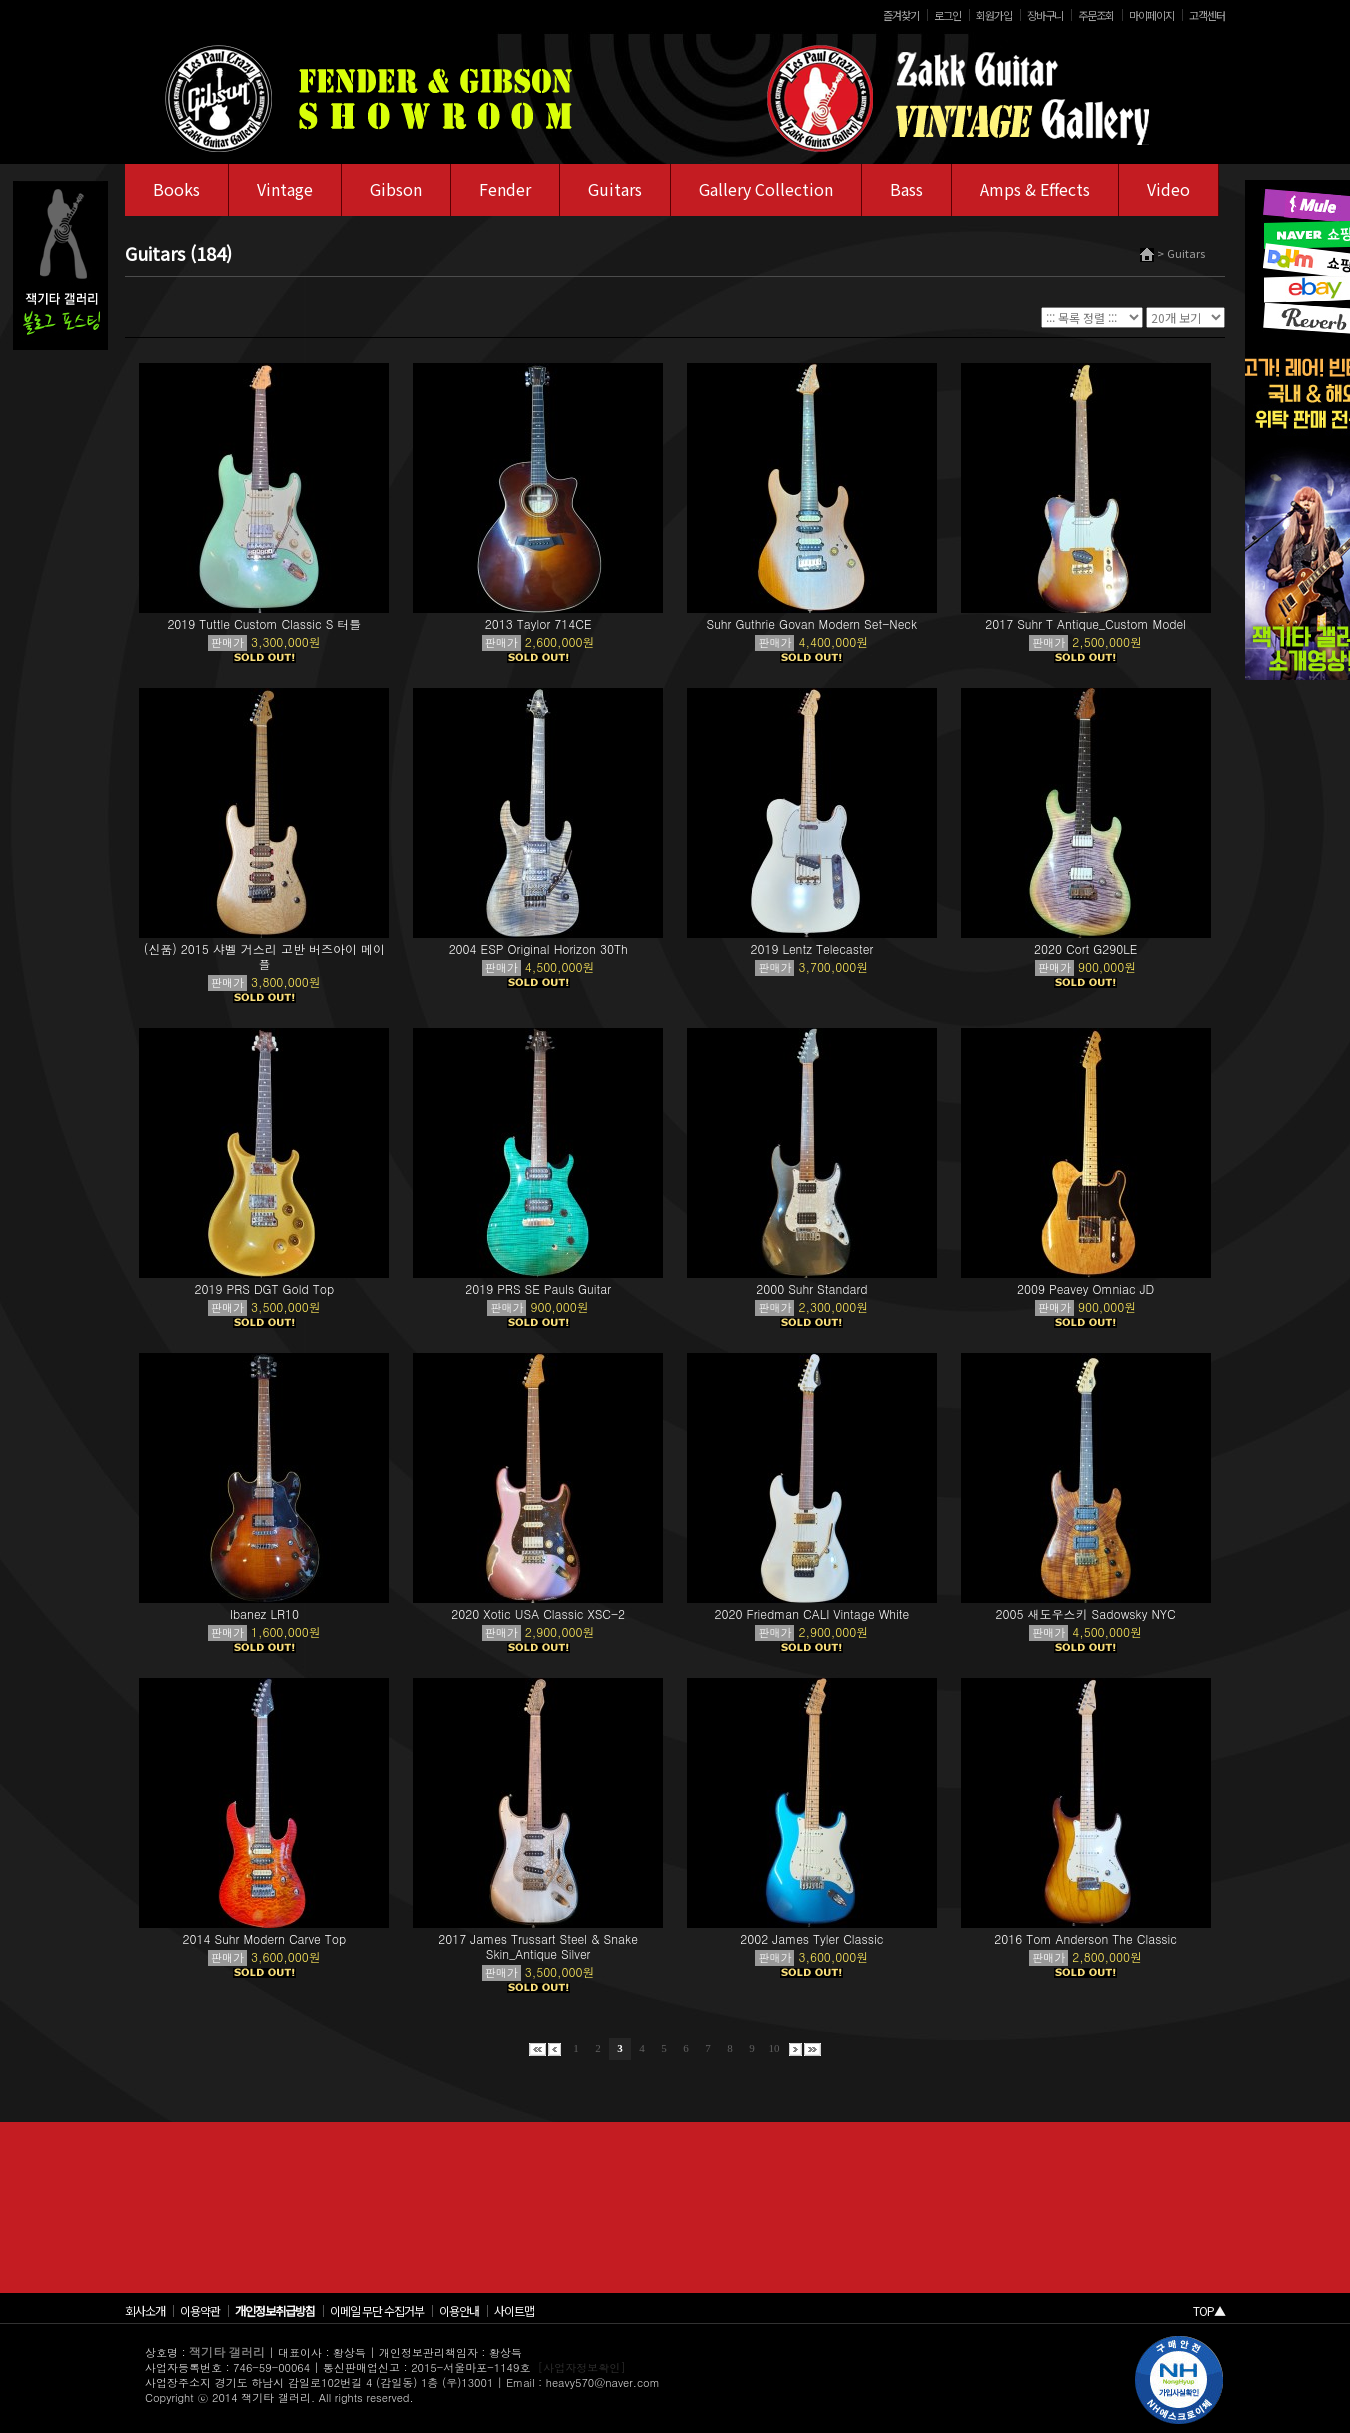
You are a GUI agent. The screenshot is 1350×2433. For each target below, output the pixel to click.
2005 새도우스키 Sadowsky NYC (1086, 1613)
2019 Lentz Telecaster (811, 948)
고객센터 (1207, 15)
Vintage (285, 189)
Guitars (615, 189)
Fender (505, 189)
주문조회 (1096, 15)
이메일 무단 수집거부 (377, 2310)
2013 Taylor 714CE (538, 623)
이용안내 (459, 2310)
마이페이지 (1151, 15)
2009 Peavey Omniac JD (1085, 1288)
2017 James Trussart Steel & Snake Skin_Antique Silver (538, 1946)
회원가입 (994, 15)
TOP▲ (1209, 2310)
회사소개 (145, 2310)
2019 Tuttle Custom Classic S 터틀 (264, 623)
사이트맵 (514, 2310)
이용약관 (200, 2310)
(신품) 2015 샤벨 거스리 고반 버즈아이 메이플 (264, 956)
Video (1168, 189)
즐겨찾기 (901, 15)
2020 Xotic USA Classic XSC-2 (538, 1613)
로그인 (947, 15)
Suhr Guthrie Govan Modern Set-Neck (812, 623)
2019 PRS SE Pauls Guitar (538, 1288)
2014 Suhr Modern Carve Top (265, 1938)
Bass (906, 189)
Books (176, 189)
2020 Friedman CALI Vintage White (811, 1613)
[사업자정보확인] (582, 2367)
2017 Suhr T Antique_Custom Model (1085, 623)
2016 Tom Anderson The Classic (1085, 1938)
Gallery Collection (766, 189)
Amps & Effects (1035, 189)
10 (774, 2048)
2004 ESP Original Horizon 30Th (538, 948)
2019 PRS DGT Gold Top (265, 1288)
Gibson (396, 189)
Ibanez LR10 (264, 1613)
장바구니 (1045, 15)
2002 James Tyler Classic (811, 1938)
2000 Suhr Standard (811, 1288)
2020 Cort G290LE (1085, 948)
